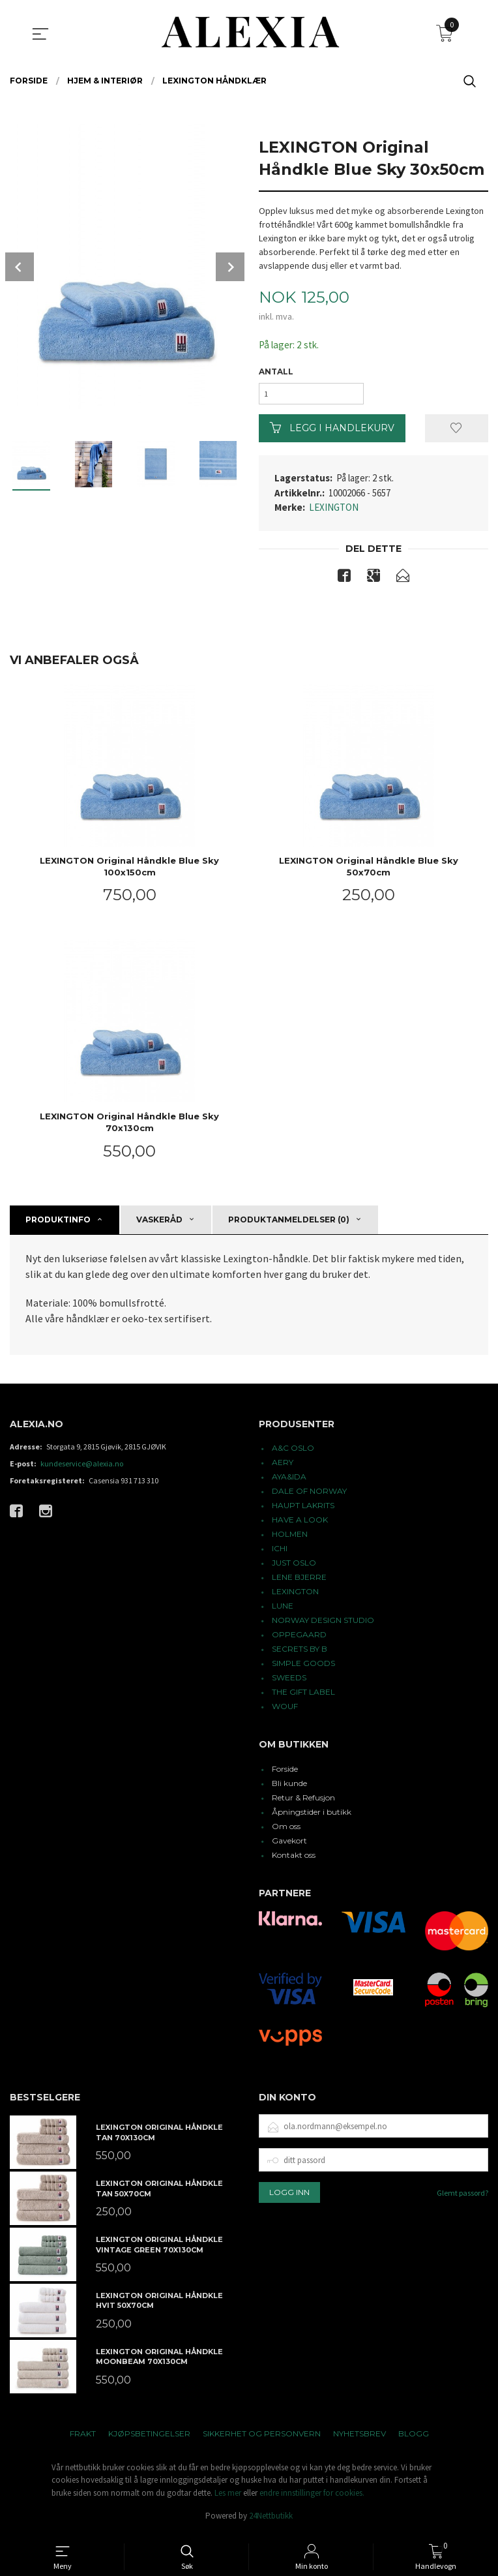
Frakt (83, 2437)
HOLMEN (290, 1538)
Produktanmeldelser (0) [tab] (288, 1223)
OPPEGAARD (299, 1639)
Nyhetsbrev (359, 2437)
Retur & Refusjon (303, 1801)
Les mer (227, 2496)
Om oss (286, 1830)
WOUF (285, 1711)
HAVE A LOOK (300, 1524)
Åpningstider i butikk (311, 1816)
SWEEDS (289, 1682)
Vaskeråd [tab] (159, 1223)
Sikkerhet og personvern (262, 2437)
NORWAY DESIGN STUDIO (323, 1624)
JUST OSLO (294, 1567)
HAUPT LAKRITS (303, 1510)
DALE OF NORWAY (309, 1495)
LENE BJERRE (299, 1581)
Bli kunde (289, 1787)
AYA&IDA (289, 1481)
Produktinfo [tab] (58, 1223)
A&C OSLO (293, 1452)
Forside (285, 1773)
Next (230, 266)
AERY (282, 1467)
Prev (19, 266)
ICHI (279, 1553)
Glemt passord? (462, 2197)
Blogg (413, 2437)
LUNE (282, 1610)
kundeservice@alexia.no (81, 1468)
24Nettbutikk (271, 2520)
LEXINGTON (334, 510)
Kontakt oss (293, 1859)
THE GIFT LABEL (303, 1696)
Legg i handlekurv (332, 431)
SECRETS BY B (299, 1653)
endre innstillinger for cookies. (311, 2496)
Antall (276, 372)
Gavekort (289, 1844)
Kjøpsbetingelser (149, 2437)
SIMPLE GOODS (303, 1668)
